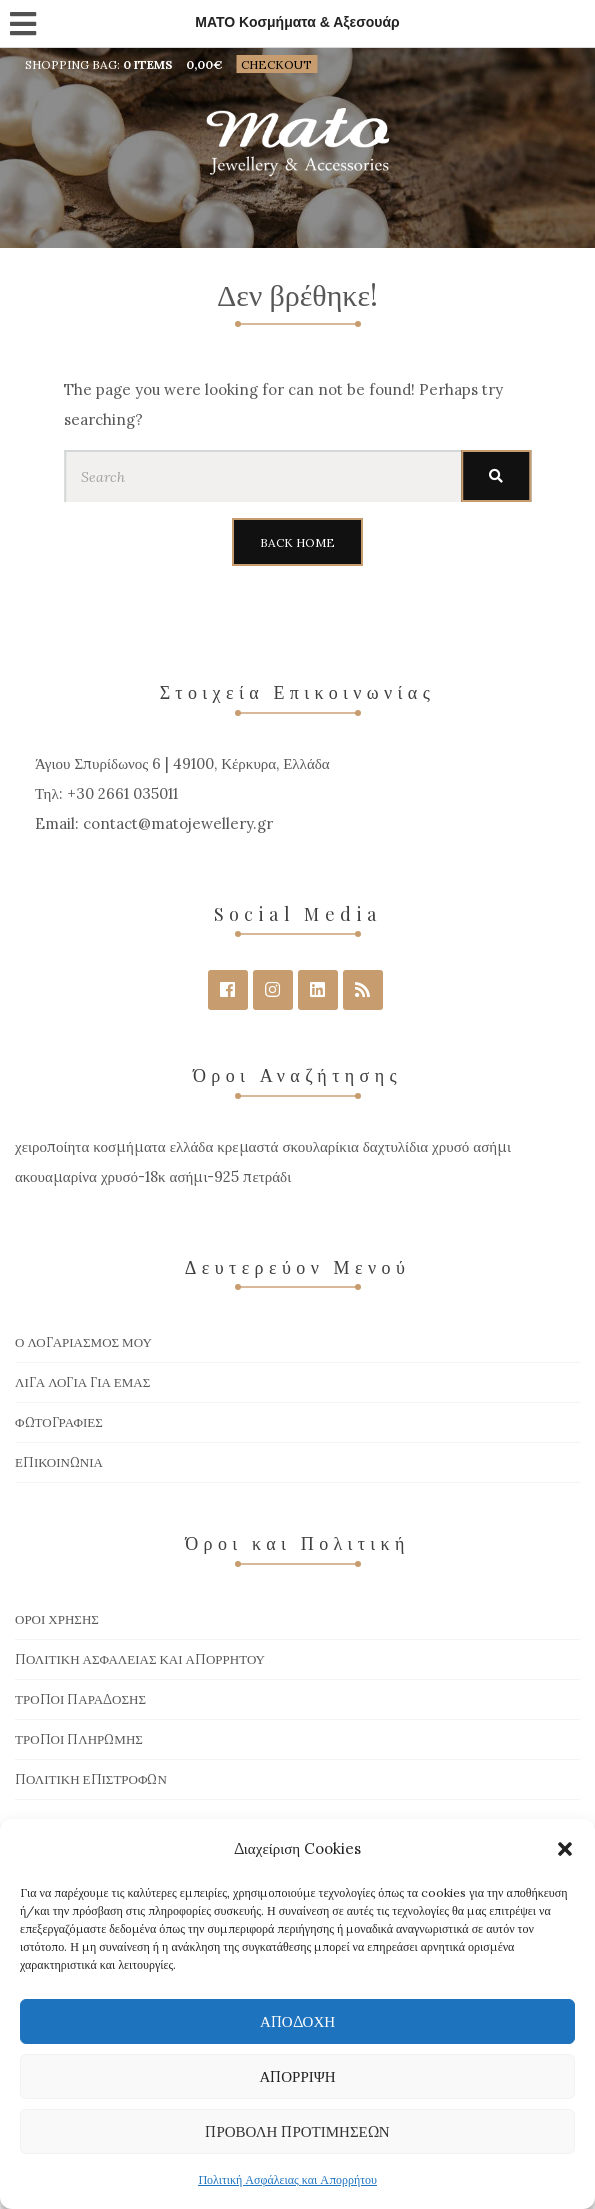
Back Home (297, 542)
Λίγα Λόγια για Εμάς (82, 1382)
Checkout (276, 64)
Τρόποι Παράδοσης (80, 1699)
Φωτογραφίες (59, 1422)
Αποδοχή (297, 2021)
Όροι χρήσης (57, 1619)
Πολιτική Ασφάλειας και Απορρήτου (287, 2179)
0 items (148, 64)
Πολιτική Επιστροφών (91, 1779)
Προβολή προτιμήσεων (297, 2131)
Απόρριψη (297, 2076)
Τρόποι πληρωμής (79, 1739)
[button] (565, 1849)
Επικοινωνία (59, 1462)
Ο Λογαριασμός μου (83, 1342)
